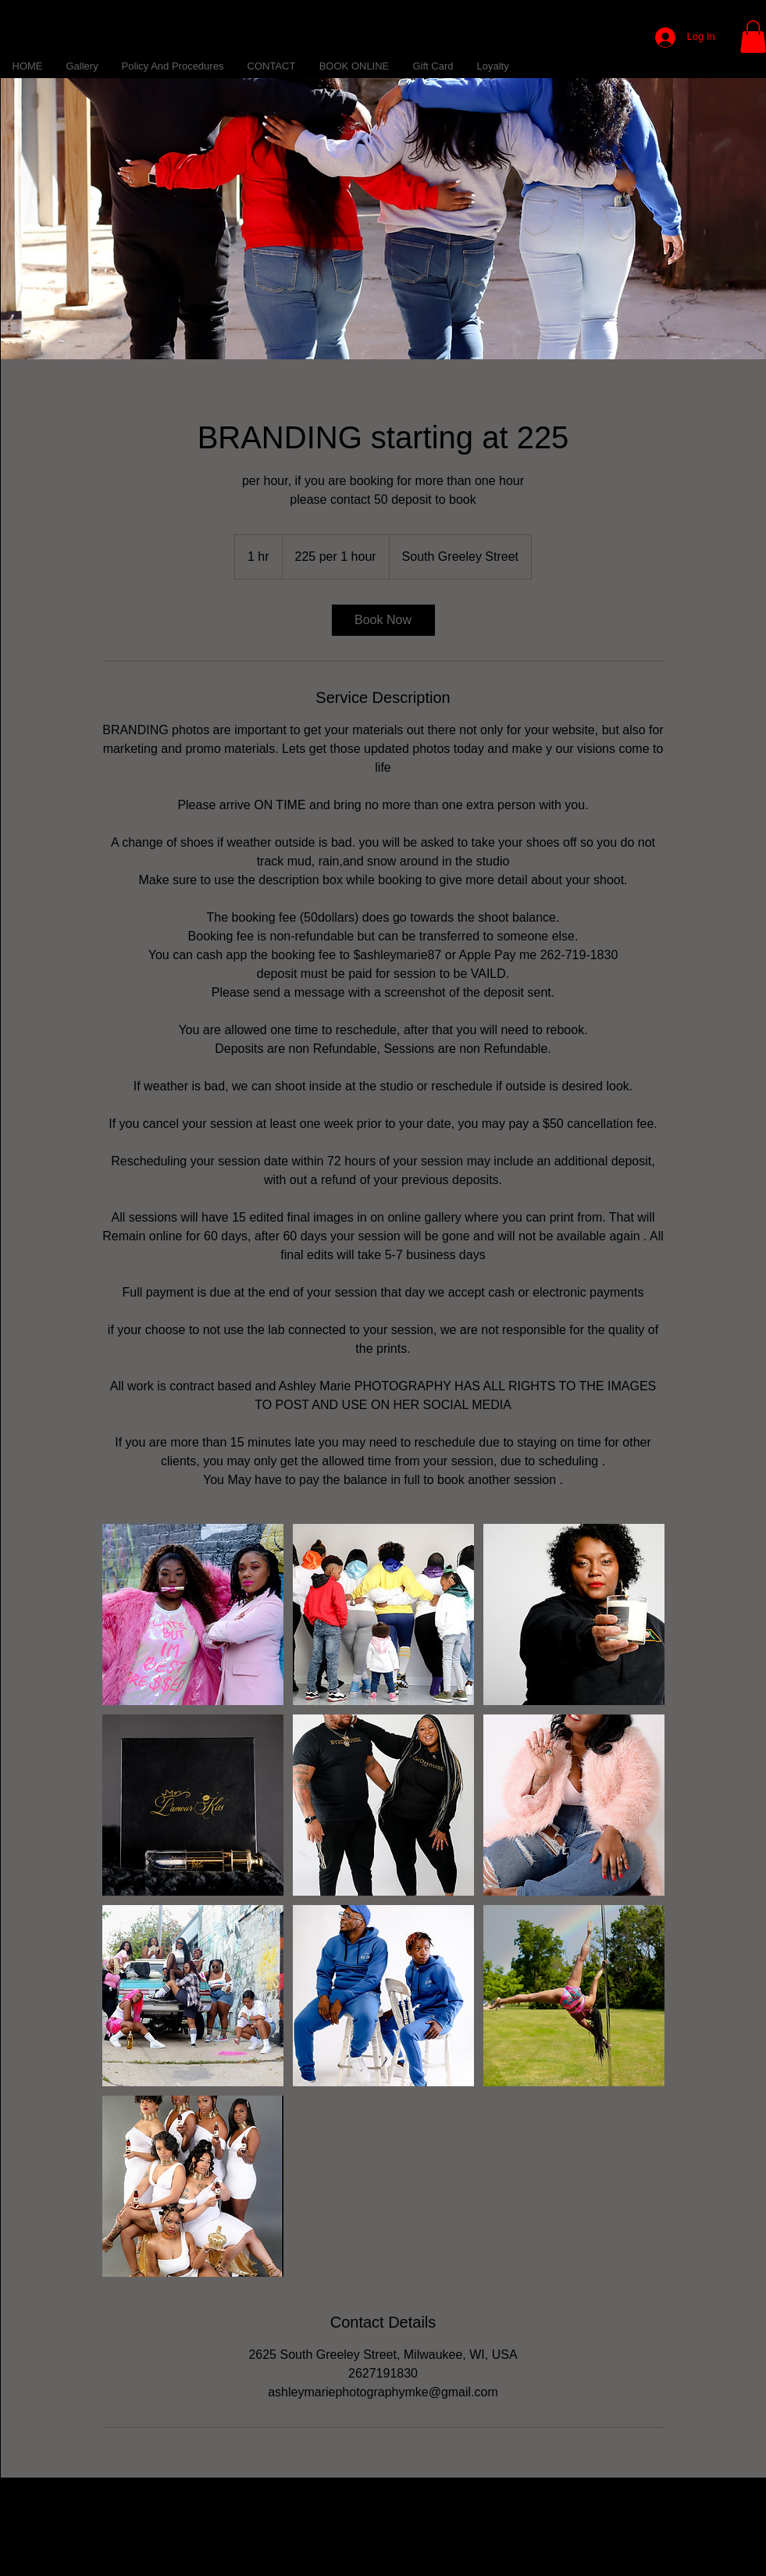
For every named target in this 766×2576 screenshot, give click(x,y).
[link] (383, 620)
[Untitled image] (192, 1614)
